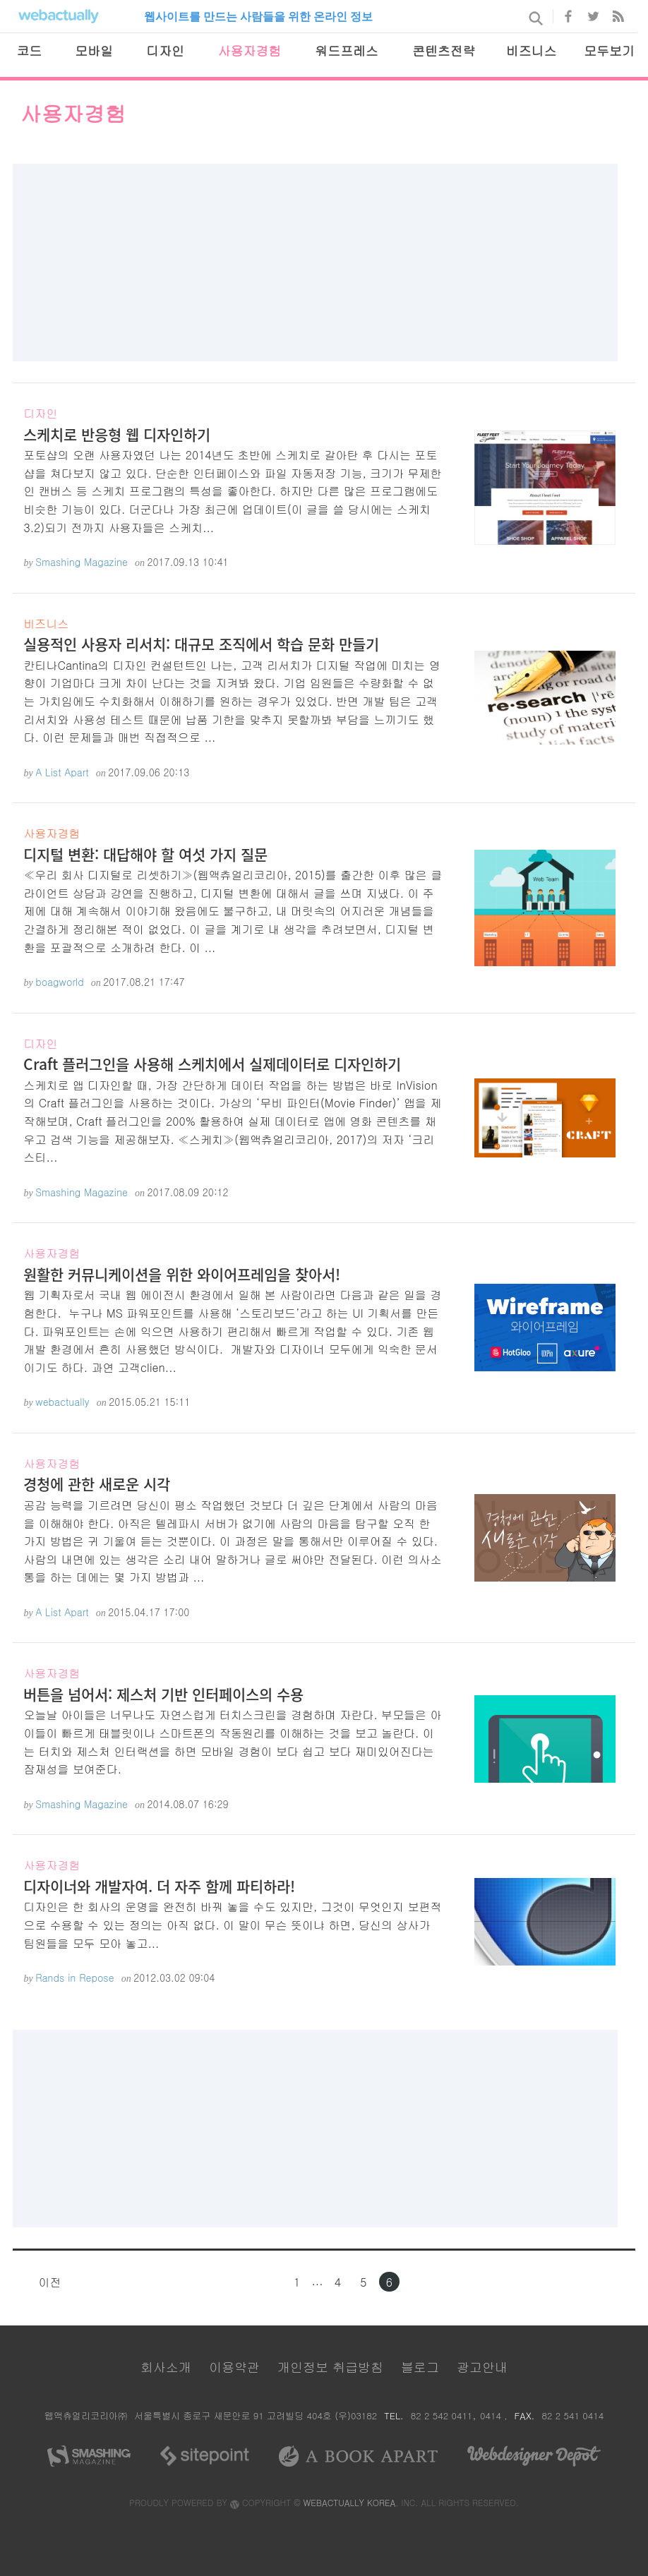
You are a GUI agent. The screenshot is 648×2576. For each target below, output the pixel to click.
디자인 (165, 50)
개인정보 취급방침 (330, 2367)
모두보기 (609, 50)
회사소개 (165, 2367)
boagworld (59, 982)
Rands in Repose (74, 1977)
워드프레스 (346, 50)
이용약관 (234, 2367)
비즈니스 (531, 50)
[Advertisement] (315, 262)
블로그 (420, 2367)
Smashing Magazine (81, 562)
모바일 (94, 50)
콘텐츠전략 (443, 50)
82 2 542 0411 (442, 2415)
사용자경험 (249, 50)
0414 (492, 2415)
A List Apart (62, 772)
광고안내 (482, 2367)
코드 (29, 50)
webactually (62, 1402)
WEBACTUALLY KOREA (350, 2502)
